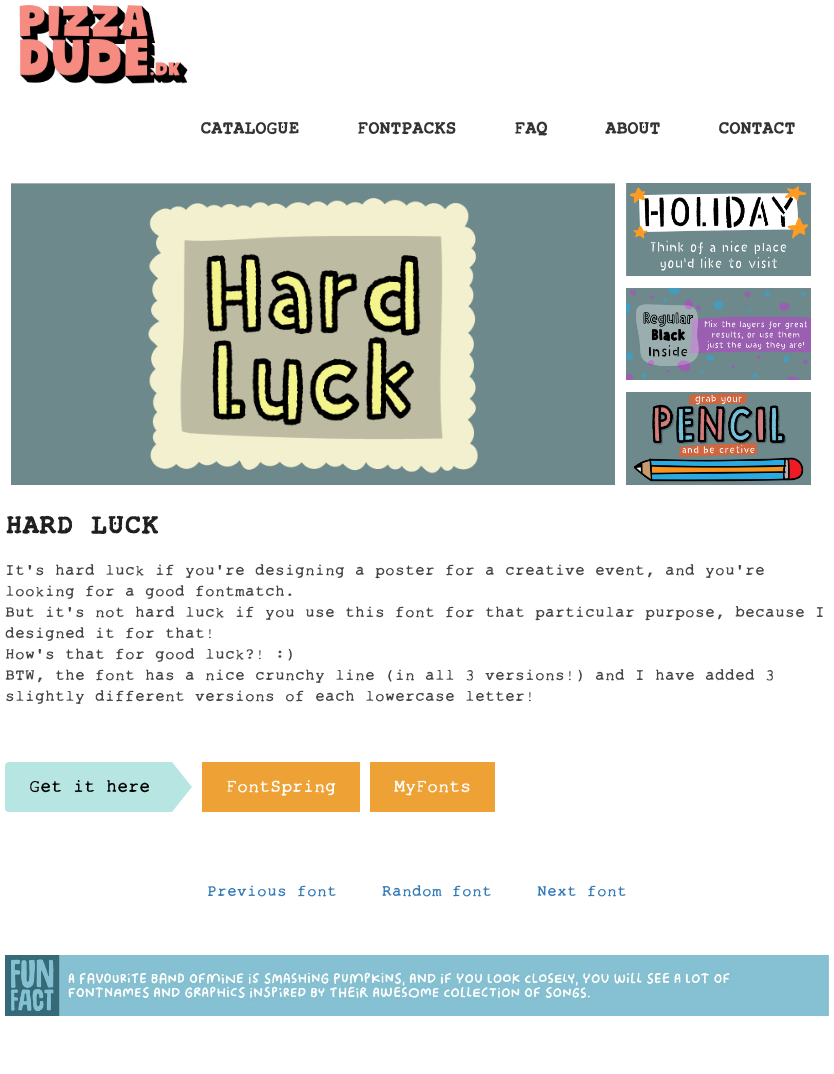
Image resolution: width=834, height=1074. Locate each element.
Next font (582, 896)
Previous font (272, 896)
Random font (437, 896)
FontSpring (281, 792)
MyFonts (432, 792)
